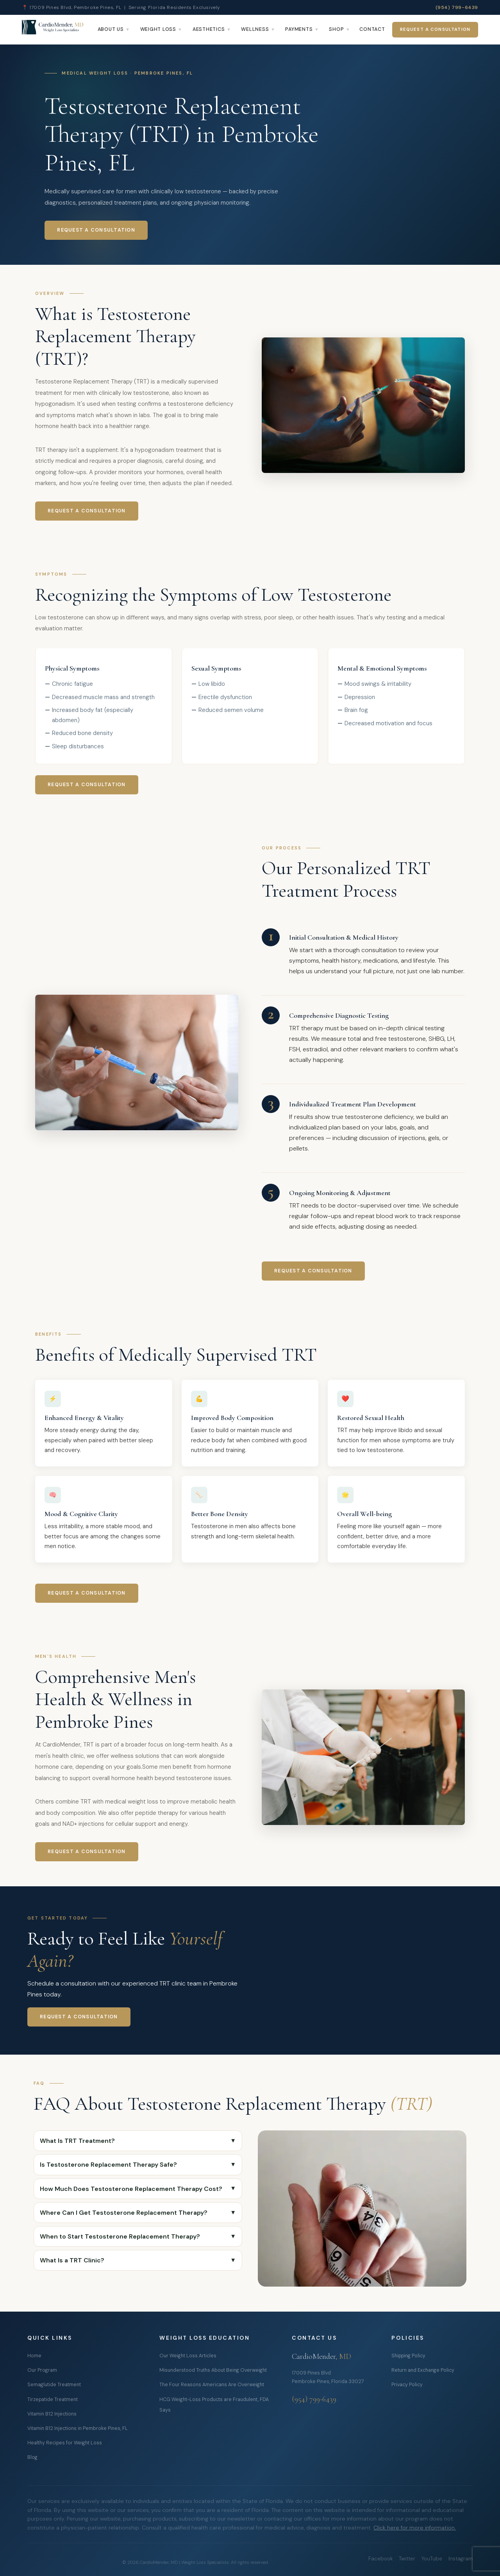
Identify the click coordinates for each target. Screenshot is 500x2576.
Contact (372, 29)
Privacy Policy (407, 2385)
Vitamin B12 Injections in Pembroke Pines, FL (77, 2428)
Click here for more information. (414, 2527)
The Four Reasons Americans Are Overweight (211, 2385)
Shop (336, 29)
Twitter (407, 2558)
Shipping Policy (408, 2356)
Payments (298, 29)
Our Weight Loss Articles (187, 2356)
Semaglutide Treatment (54, 2385)
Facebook (380, 2558)
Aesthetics (209, 29)
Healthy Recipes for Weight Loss (64, 2443)
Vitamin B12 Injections (52, 2414)
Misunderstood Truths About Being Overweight (213, 2370)
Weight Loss (158, 29)
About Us (111, 29)
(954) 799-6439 (457, 7)
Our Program (42, 2370)
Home (34, 2356)
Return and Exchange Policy (422, 2370)
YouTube (431, 2558)
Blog (32, 2457)
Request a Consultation (435, 29)
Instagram (460, 2558)
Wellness (255, 29)
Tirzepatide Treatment (52, 2399)
